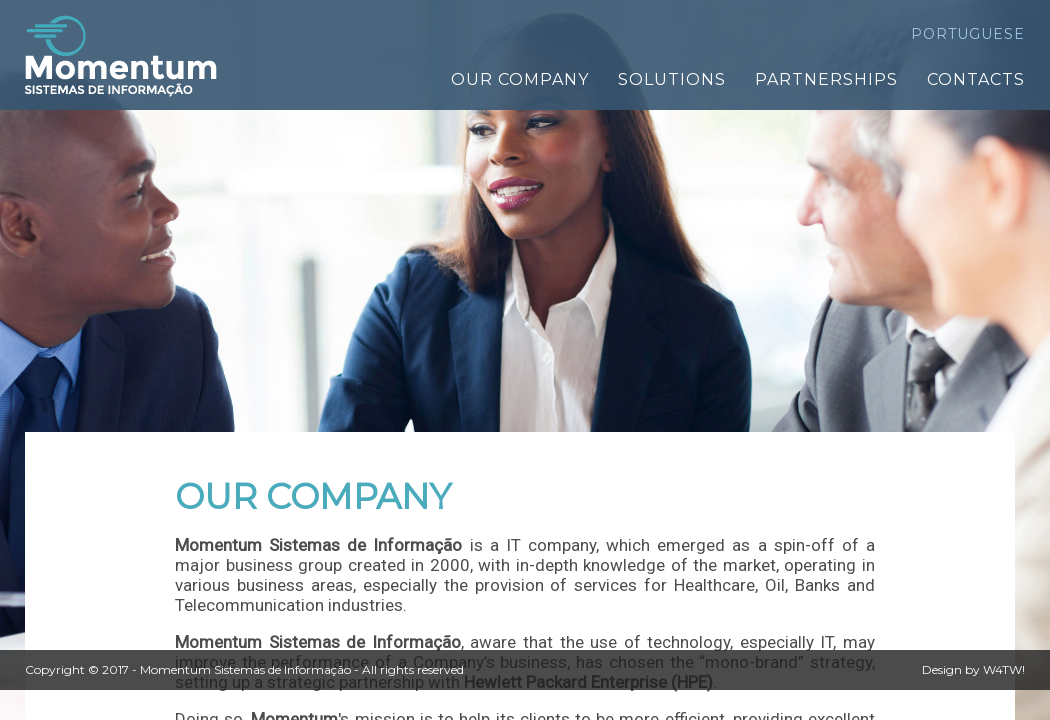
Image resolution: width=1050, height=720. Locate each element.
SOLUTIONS (672, 79)
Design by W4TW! (973, 669)
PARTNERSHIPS (826, 79)
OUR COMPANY (520, 79)
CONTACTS (976, 79)
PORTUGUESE (968, 34)
